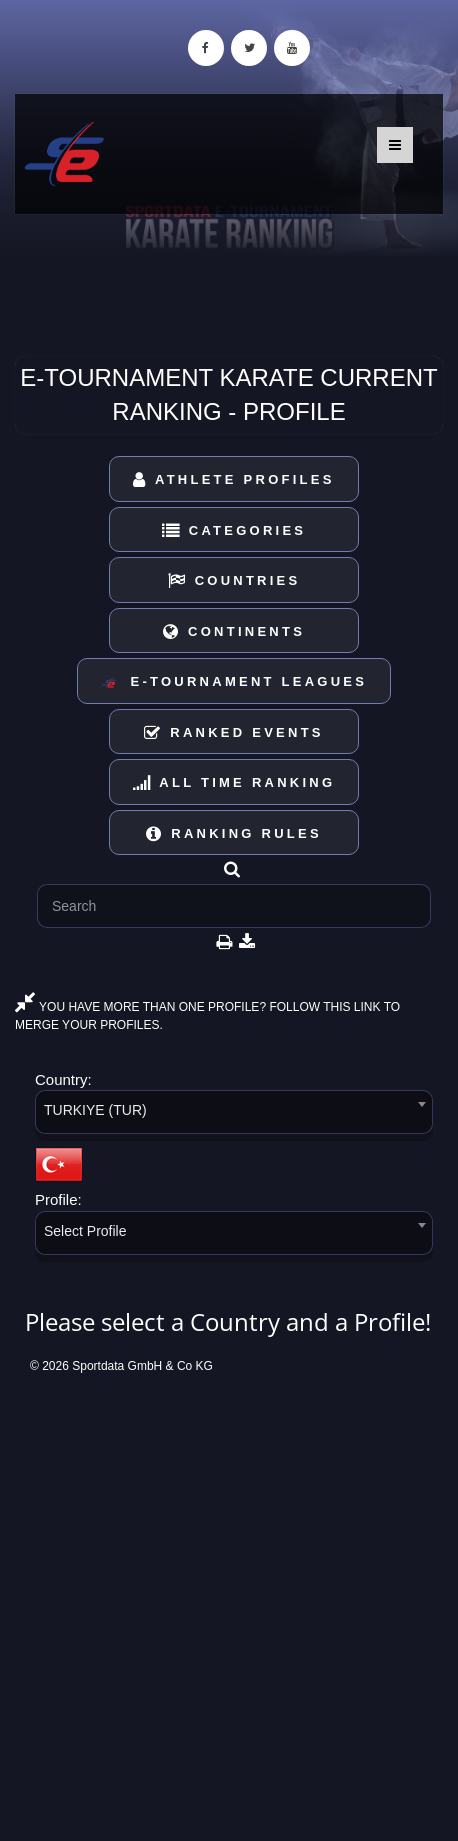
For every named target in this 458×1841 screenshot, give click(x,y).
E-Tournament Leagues (234, 682)
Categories (234, 530)
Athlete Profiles (233, 479)
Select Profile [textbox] (85, 1231)
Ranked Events (234, 732)
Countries (234, 580)
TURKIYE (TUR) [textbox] (95, 1110)
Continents (234, 631)
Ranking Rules (234, 833)
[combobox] (234, 1115)
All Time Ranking (234, 782)
